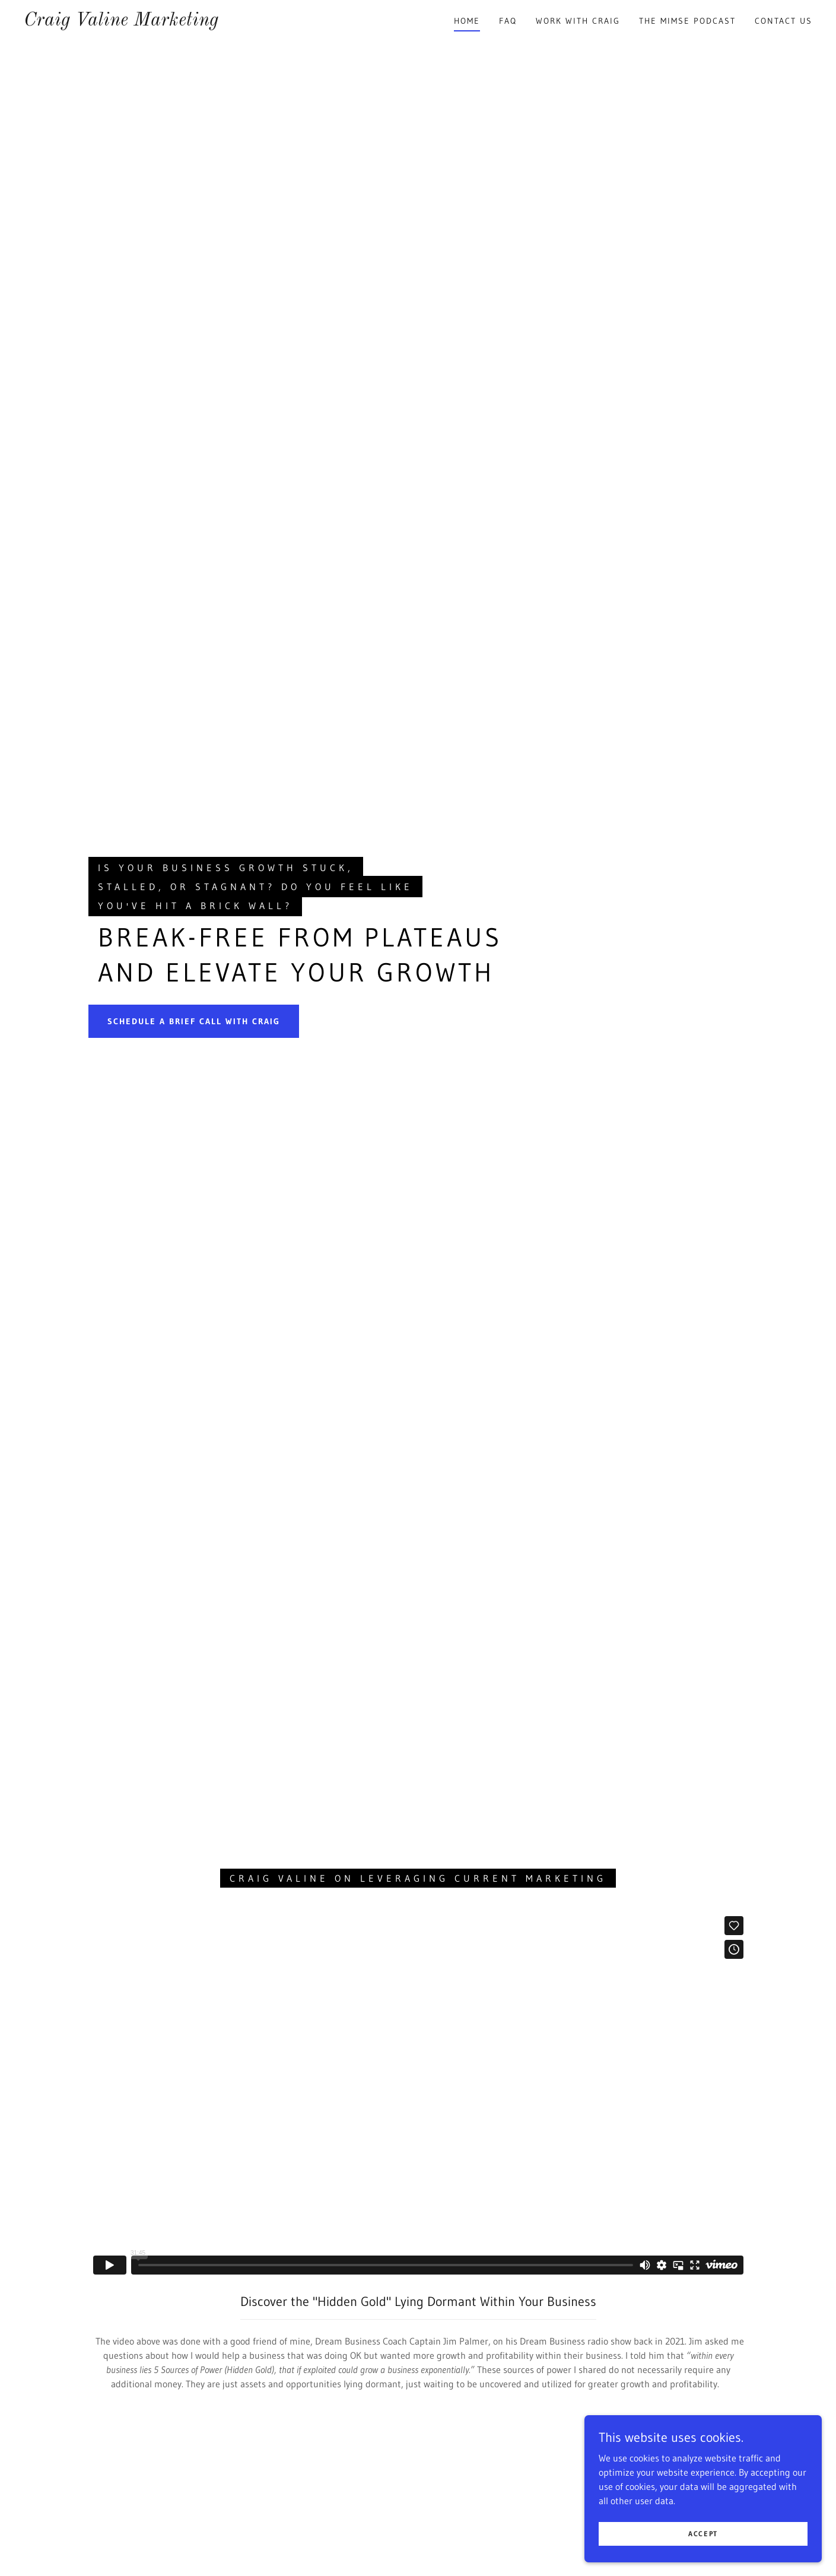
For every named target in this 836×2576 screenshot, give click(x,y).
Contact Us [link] (783, 20)
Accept (703, 2533)
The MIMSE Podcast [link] (687, 20)
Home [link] (467, 20)
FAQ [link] (508, 20)
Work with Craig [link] (578, 20)
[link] (121, 22)
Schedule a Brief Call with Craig (193, 1021)
